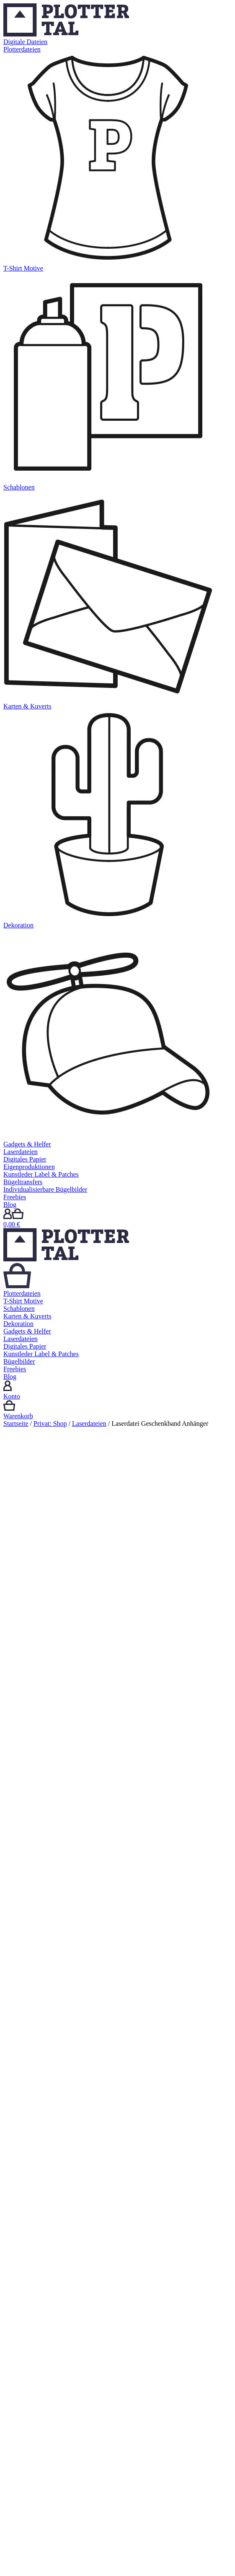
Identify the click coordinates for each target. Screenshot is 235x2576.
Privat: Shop (50, 1423)
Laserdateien (89, 1423)
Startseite (15, 1423)
